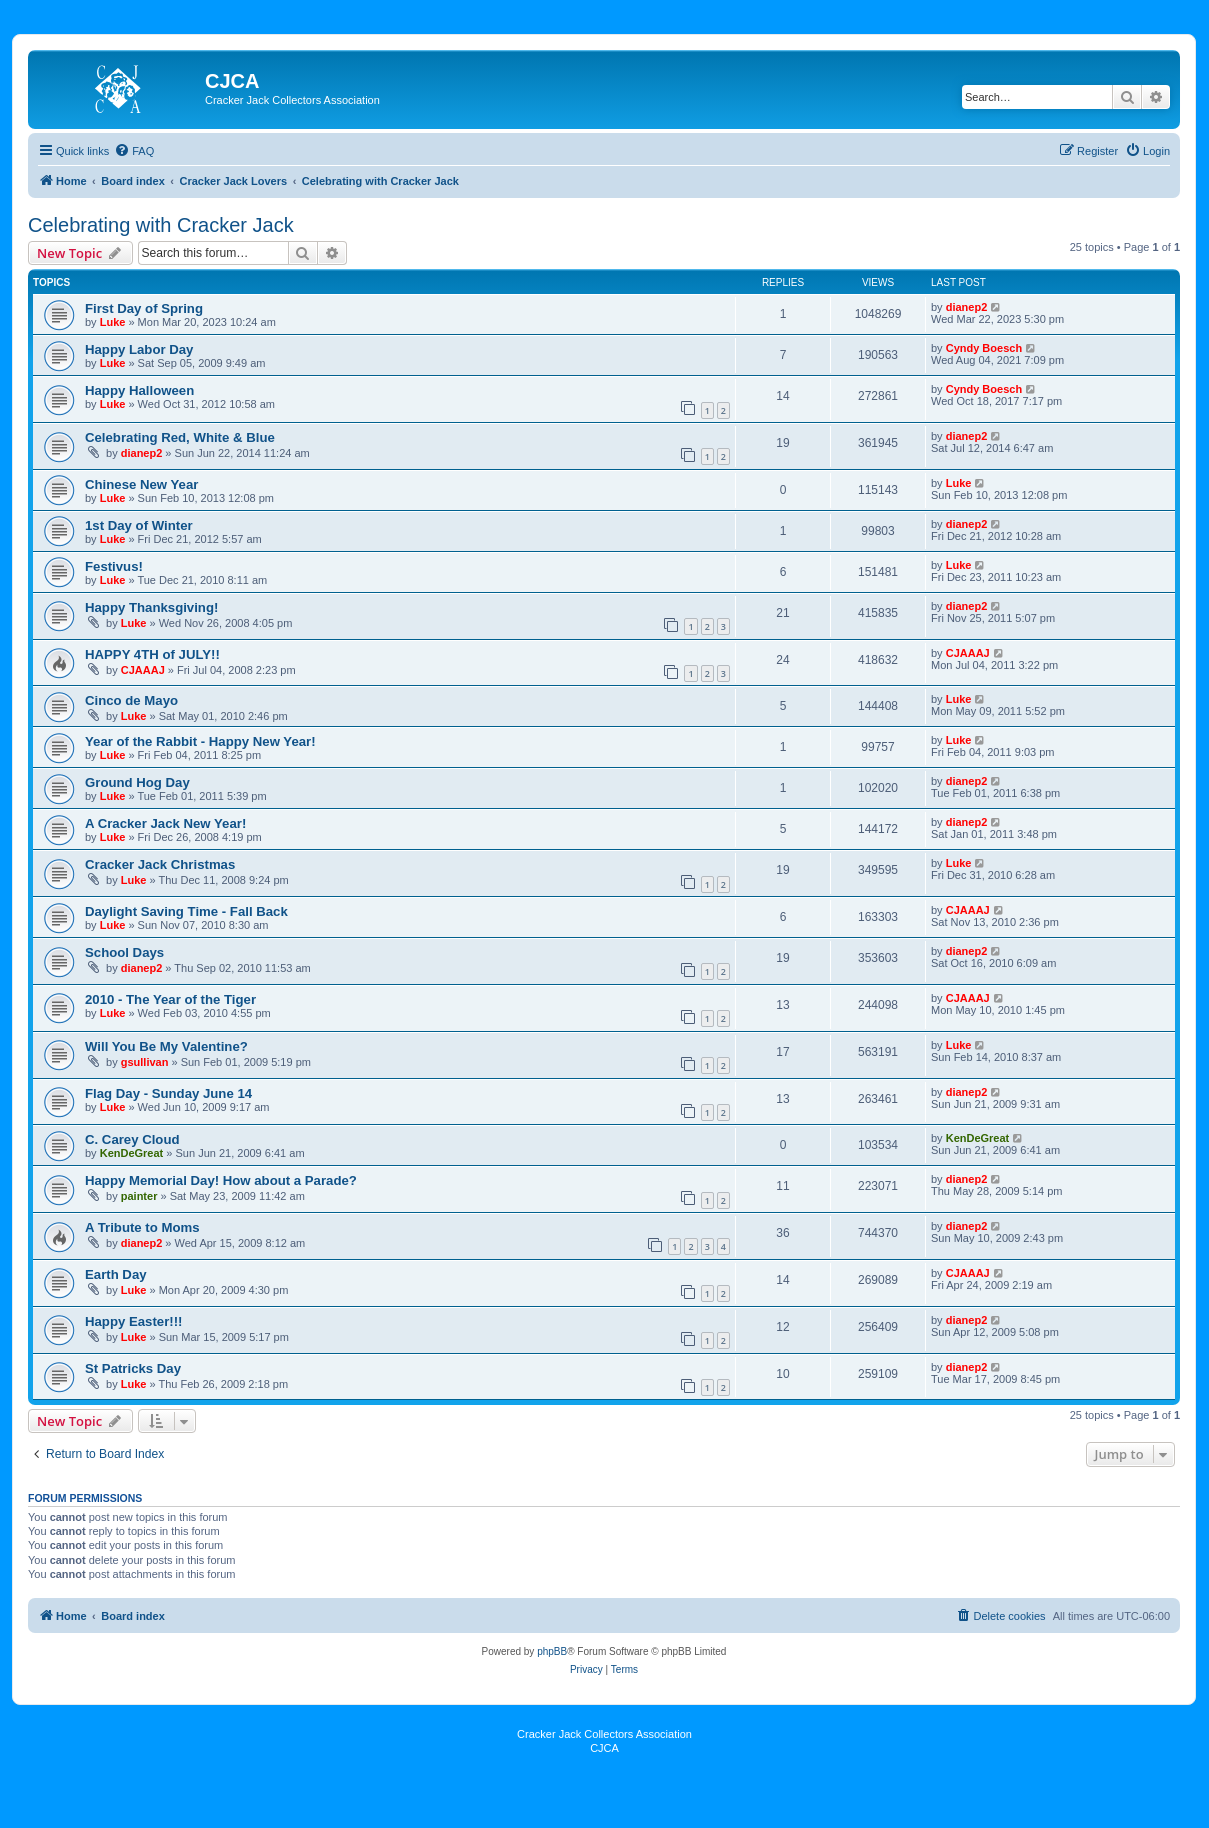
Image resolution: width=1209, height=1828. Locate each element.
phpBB (552, 1651)
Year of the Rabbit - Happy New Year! (200, 741)
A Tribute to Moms (142, 1227)
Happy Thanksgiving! (151, 607)
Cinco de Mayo (131, 700)
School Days (124, 952)
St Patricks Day (133, 1368)
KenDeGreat (132, 1153)
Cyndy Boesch (984, 348)
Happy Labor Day (139, 349)
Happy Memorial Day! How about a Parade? (221, 1180)
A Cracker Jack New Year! (165, 823)
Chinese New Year (141, 484)
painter (139, 1196)
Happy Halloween (139, 390)
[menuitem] (134, 151)
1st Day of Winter (139, 525)
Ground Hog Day (137, 782)
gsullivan (145, 1062)
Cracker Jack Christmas (160, 864)
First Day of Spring (144, 308)
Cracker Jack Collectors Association (604, 1734)
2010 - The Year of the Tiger (170, 999)
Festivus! (114, 566)
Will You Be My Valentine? (166, 1046)
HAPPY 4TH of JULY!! (152, 654)
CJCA (604, 1748)
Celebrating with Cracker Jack (161, 225)
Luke (113, 322)
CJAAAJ (143, 670)
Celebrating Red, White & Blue (180, 437)
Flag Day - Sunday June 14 (168, 1093)
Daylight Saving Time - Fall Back (186, 911)
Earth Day (116, 1274)
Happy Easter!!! (133, 1321)
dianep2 (967, 307)
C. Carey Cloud (132, 1139)
